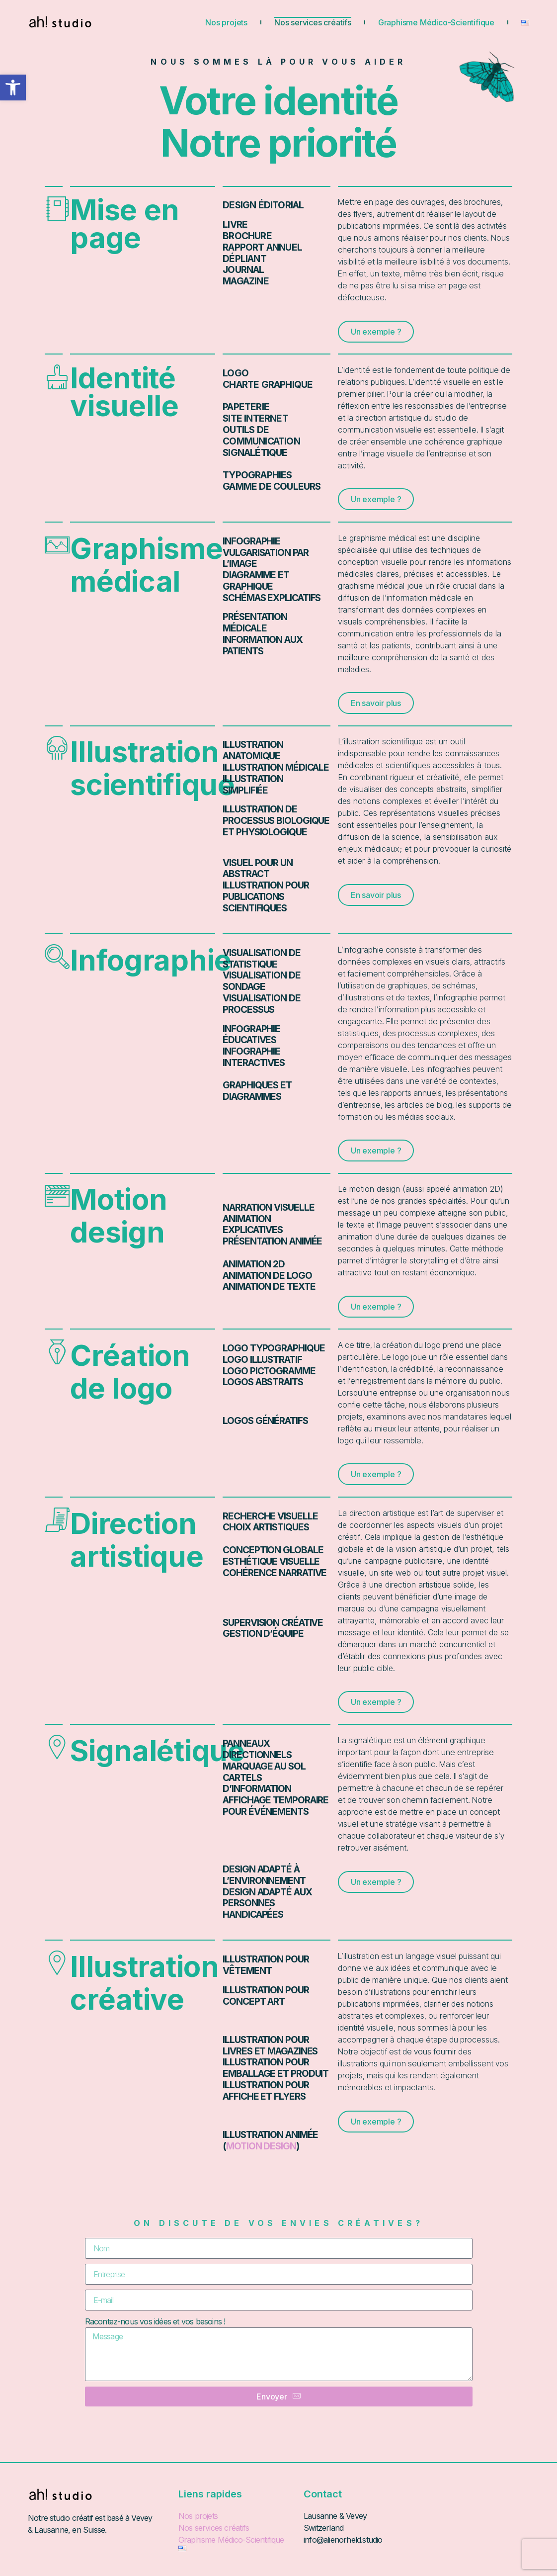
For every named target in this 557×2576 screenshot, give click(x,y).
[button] (13, 87)
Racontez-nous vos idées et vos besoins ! (155, 2321)
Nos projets (226, 22)
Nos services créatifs (312, 22)
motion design (261, 2146)
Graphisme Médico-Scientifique (436, 22)
